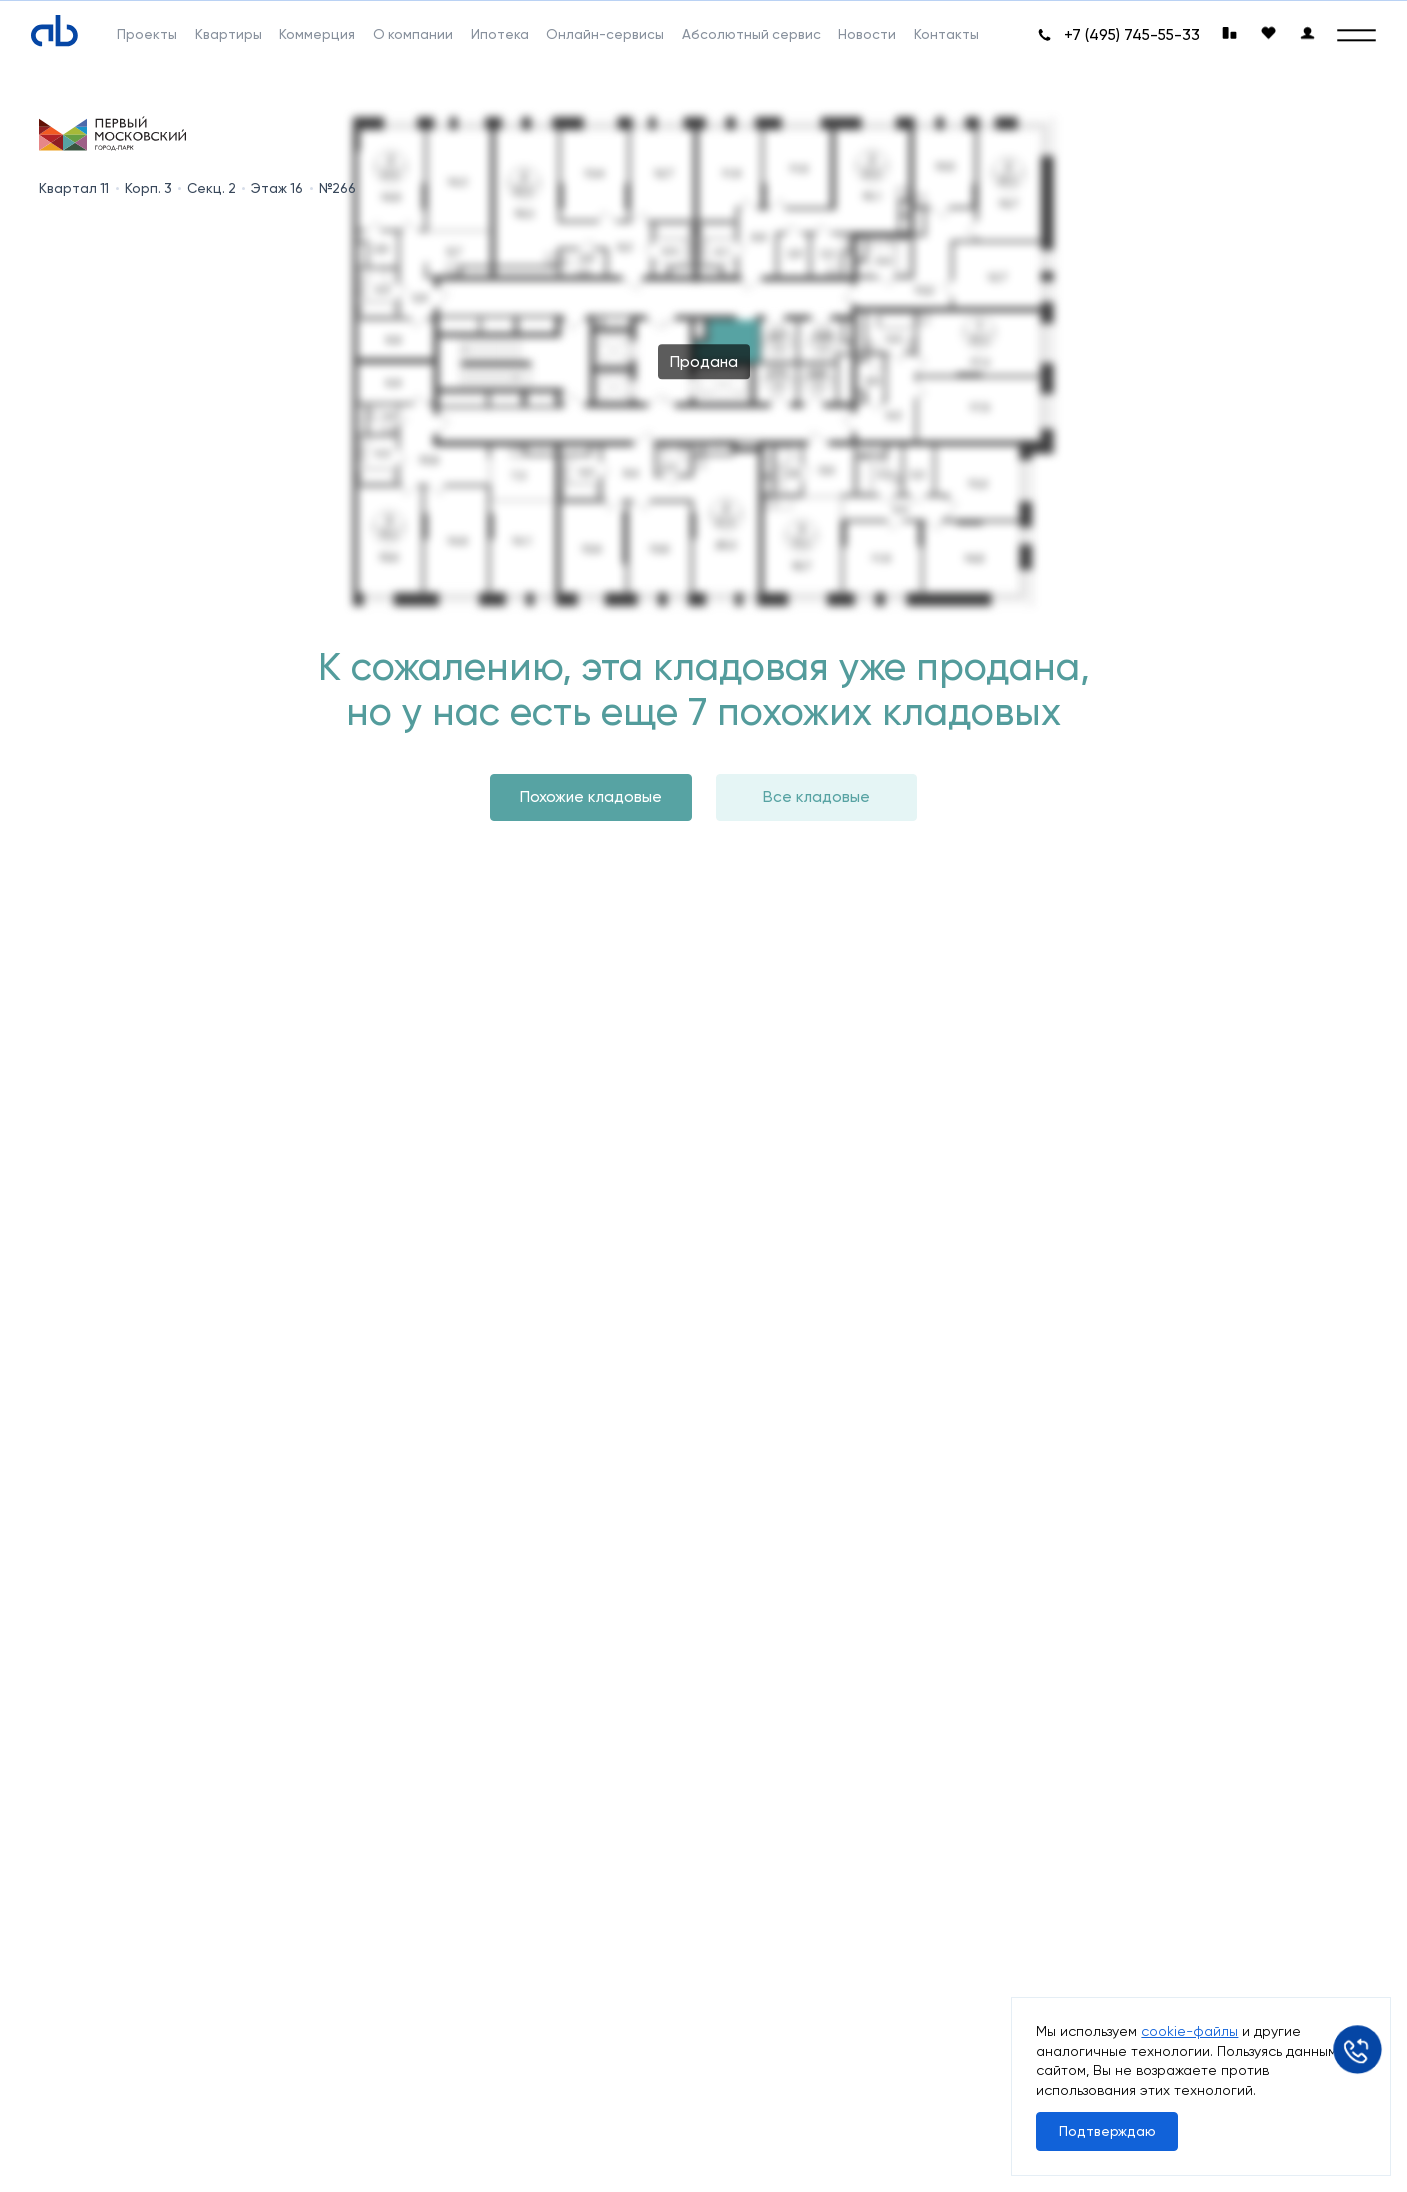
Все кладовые (816, 796)
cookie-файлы (1189, 2031)
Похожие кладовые (591, 796)
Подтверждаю (1107, 2131)
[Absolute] (54, 31)
